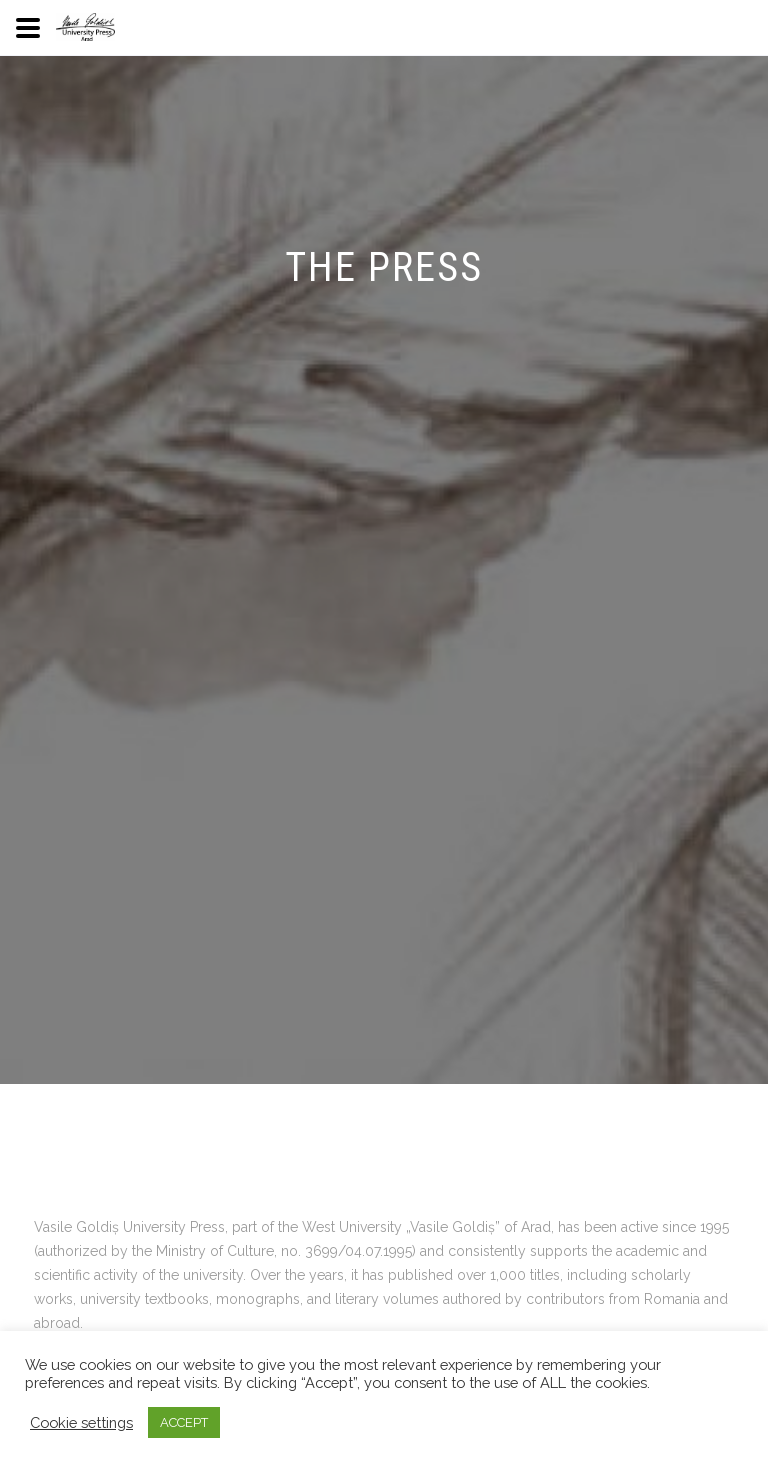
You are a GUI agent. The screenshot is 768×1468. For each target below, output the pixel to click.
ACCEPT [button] (184, 1422)
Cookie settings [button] (81, 1422)
